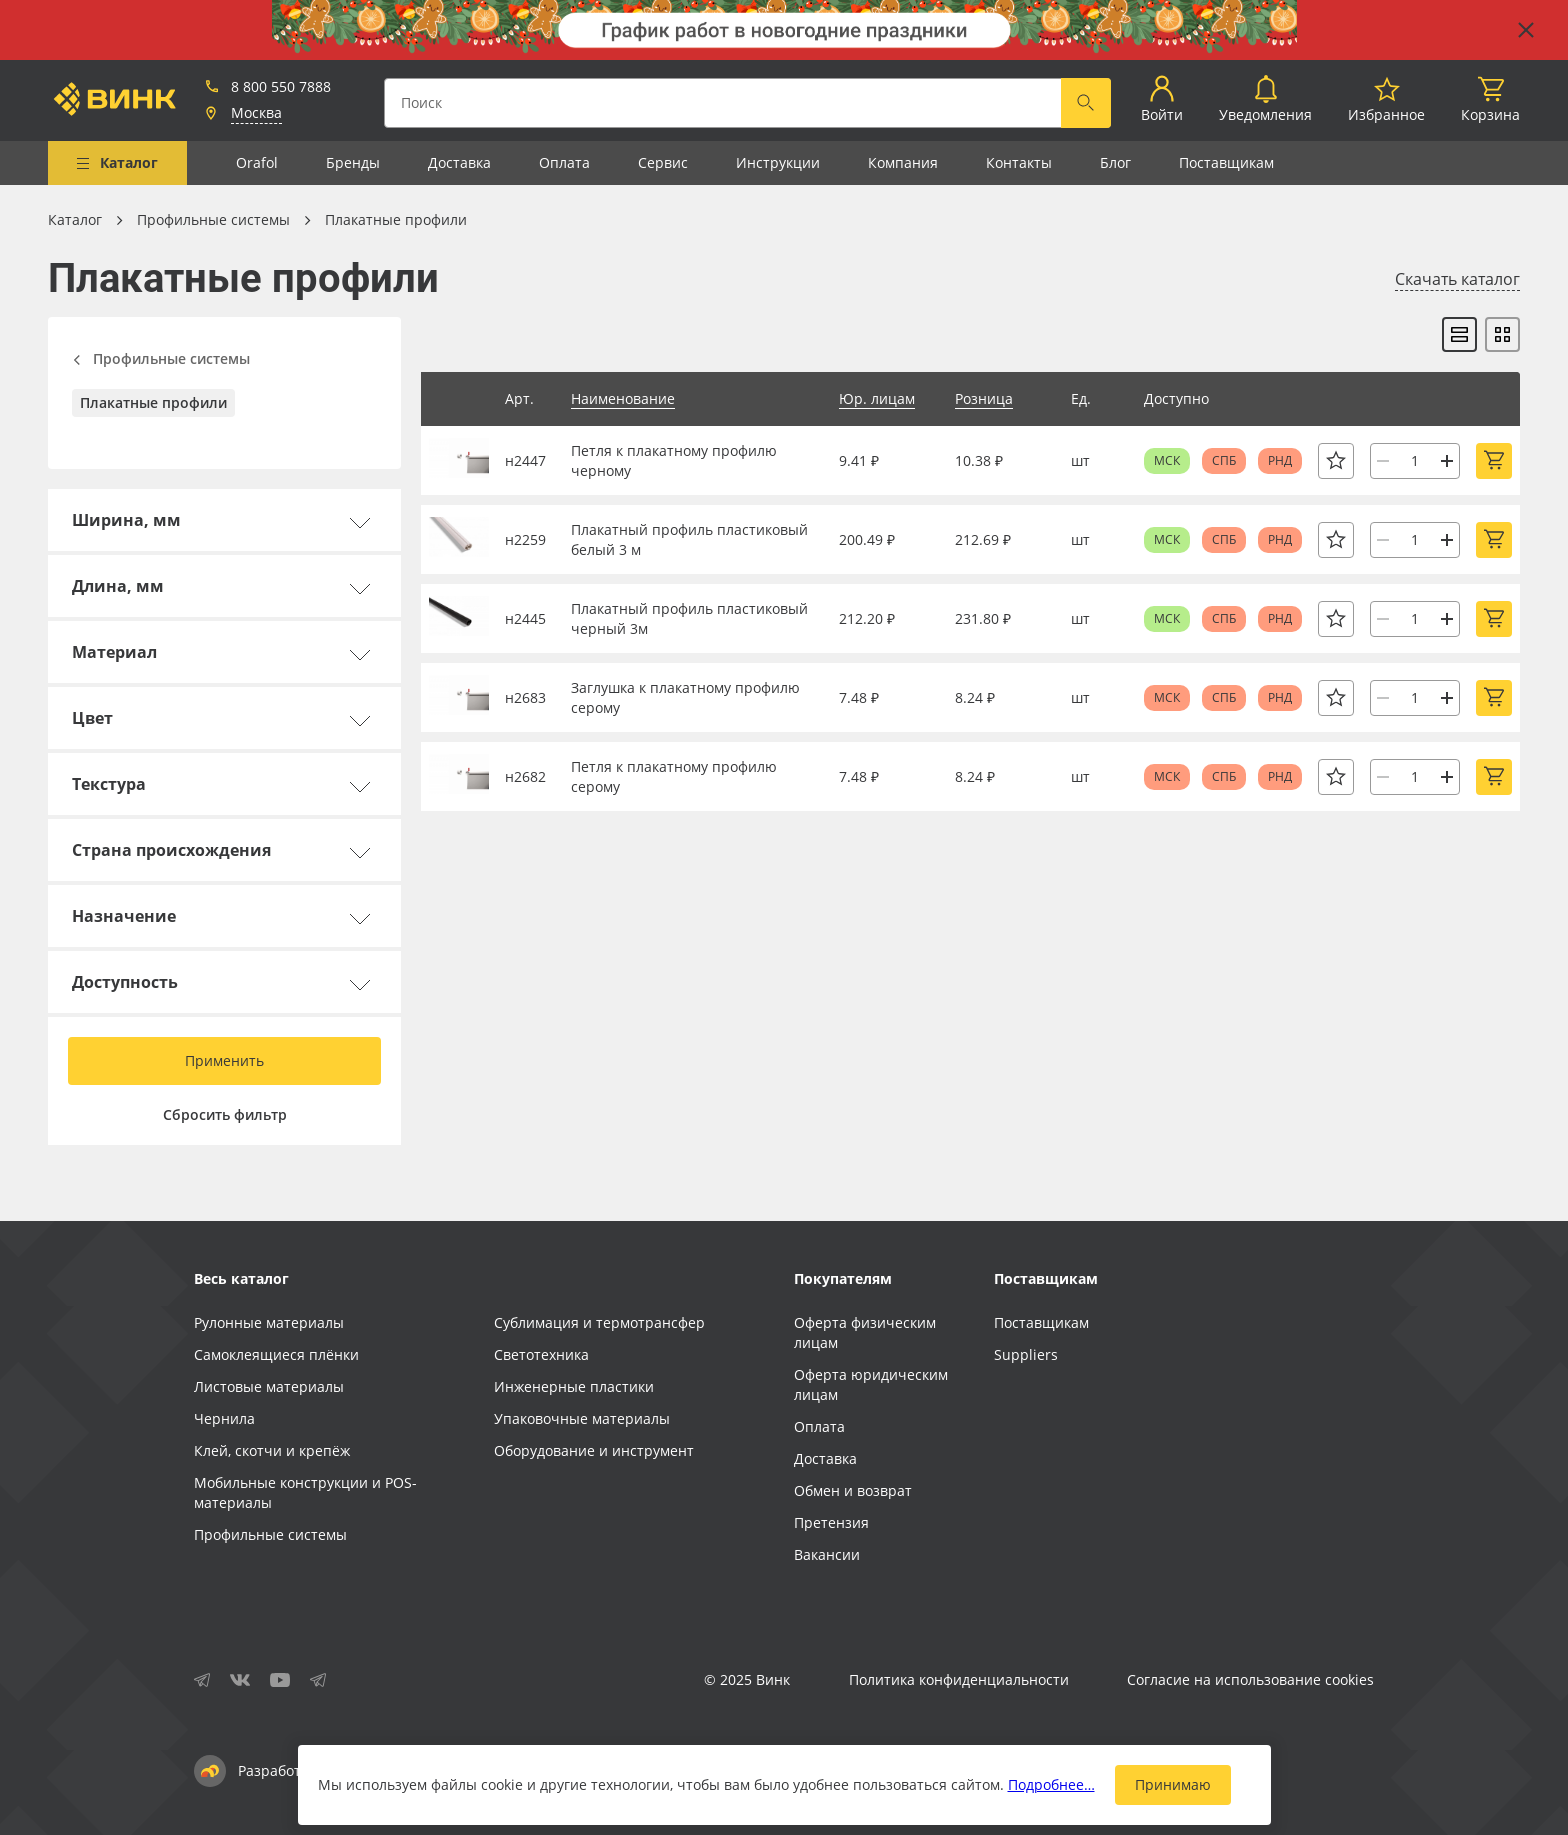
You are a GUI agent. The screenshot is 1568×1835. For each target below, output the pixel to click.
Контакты (1019, 162)
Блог (1115, 162)
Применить (224, 1060)
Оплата (564, 162)
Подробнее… (1051, 1784)
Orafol (257, 162)
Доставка (459, 162)
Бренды (353, 162)
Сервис (663, 162)
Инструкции (778, 162)
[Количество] (1415, 461)
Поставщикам (1226, 162)
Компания (903, 162)
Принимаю (1173, 1784)
